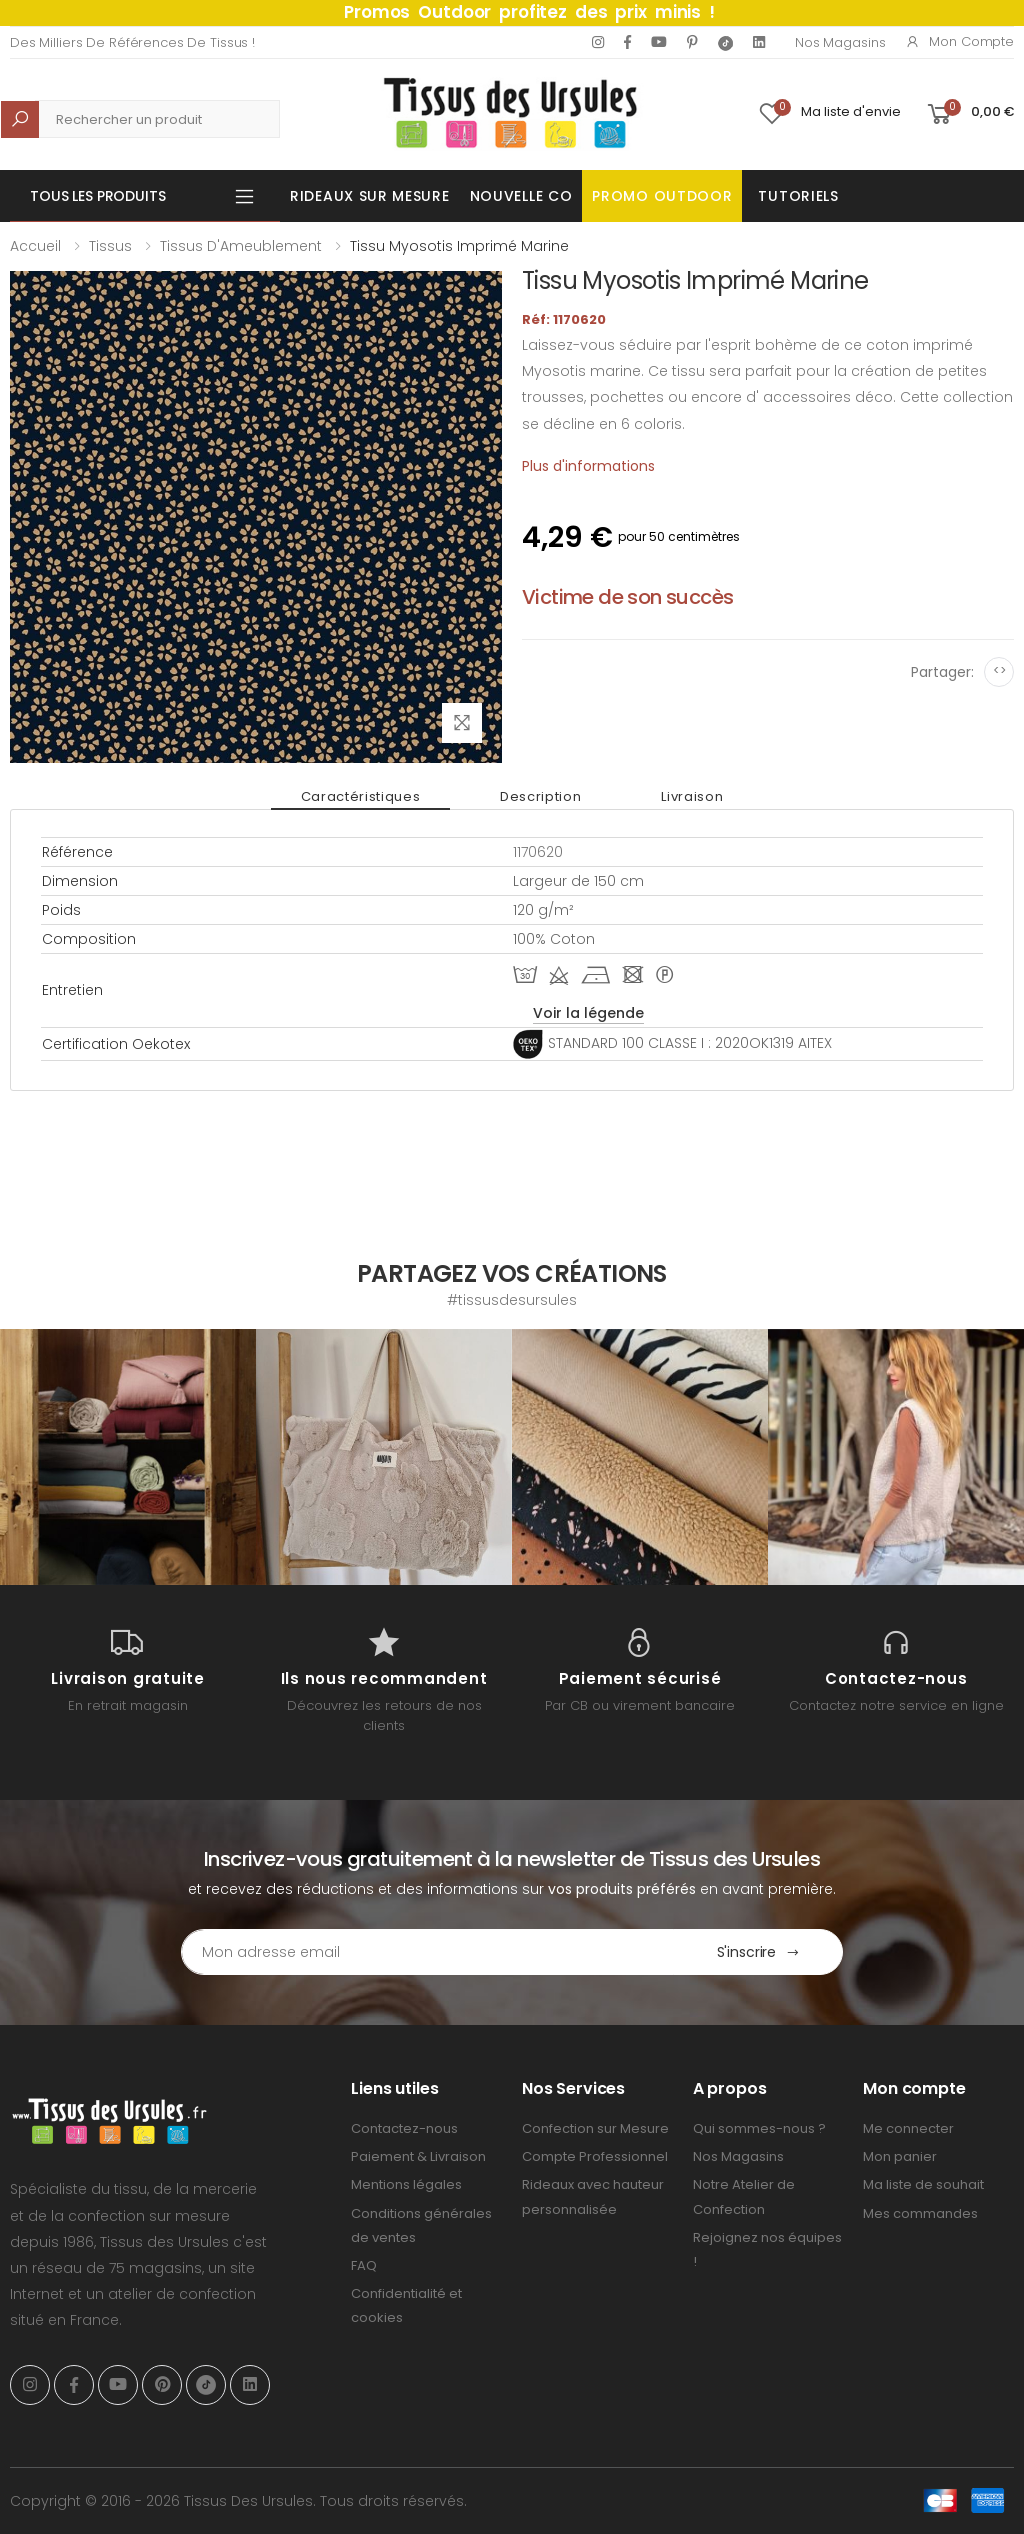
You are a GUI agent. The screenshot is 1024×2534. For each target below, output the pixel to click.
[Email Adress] (428, 1952)
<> (999, 670)
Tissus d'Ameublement (241, 246)
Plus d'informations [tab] (588, 466)
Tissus (110, 246)
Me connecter (908, 2128)
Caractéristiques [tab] (360, 796)
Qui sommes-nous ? (759, 2128)
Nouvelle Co (521, 196)
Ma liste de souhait (923, 2184)
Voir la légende (588, 1013)
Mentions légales (406, 2184)
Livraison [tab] (692, 796)
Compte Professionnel (595, 2156)
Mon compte (959, 41)
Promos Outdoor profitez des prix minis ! (529, 12)
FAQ (364, 2265)
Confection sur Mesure (595, 2128)
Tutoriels (798, 196)
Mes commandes (920, 2213)
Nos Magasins (840, 42)
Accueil (35, 246)
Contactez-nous (404, 2128)
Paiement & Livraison (418, 2156)
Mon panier (900, 2156)
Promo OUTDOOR (662, 196)
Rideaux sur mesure (370, 196)
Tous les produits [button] (98, 196)
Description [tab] (540, 796)
